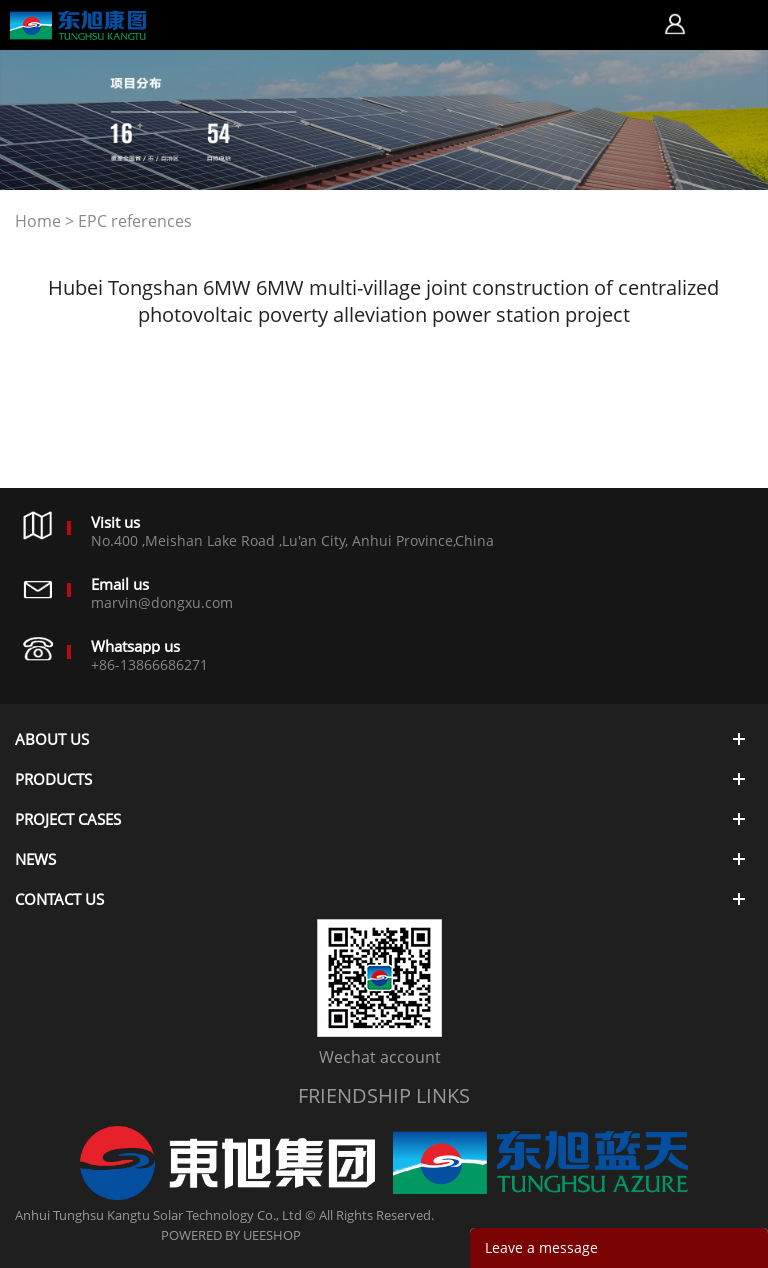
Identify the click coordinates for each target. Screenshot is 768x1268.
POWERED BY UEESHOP (231, 1235)
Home (38, 221)
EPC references (135, 221)
